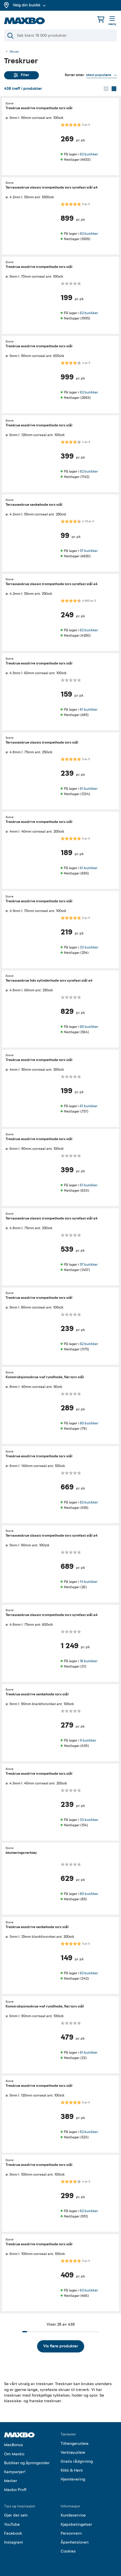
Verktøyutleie (73, 2452)
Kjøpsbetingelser (76, 2524)
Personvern (71, 2533)
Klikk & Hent (72, 2470)
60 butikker (89, 1026)
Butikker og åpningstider (27, 2463)
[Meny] (112, 21)
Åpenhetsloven (75, 2542)
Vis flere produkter (60, 2346)
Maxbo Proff (15, 2490)
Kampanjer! (15, 2472)
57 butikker (89, 550)
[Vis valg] (101, 75)
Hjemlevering (73, 2479)
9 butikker (88, 1740)
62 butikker (89, 154)
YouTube (12, 2524)
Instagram (13, 2542)
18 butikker (88, 1661)
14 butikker (88, 1581)
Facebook (13, 2533)
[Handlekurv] (100, 19)
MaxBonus (13, 2445)
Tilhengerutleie (75, 2443)
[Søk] (60, 35)
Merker (10, 2481)
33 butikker (89, 947)
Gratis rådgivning (77, 2461)
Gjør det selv (16, 2515)
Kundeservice (73, 2515)
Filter (21, 74)
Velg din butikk (29, 5)
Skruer (14, 51)
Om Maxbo (14, 2454)
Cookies (68, 2551)
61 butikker (88, 709)
